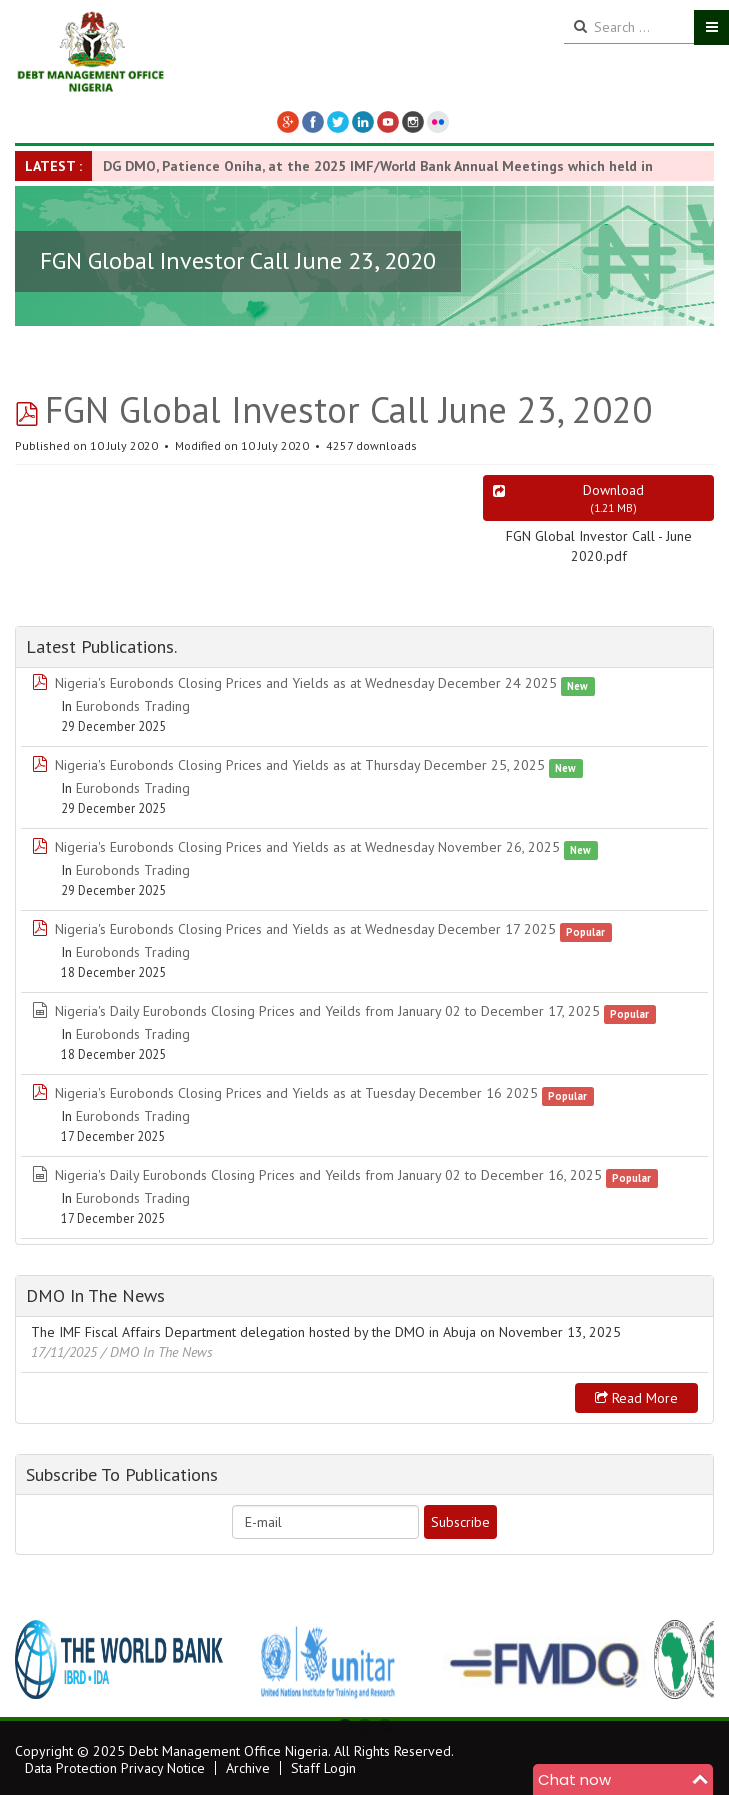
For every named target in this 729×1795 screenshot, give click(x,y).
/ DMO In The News (157, 1352)
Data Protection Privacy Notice (115, 1768)
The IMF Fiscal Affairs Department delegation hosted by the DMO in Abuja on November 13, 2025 (326, 1332)
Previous (41, 1660)
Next (688, 1660)
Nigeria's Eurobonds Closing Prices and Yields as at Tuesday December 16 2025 (296, 1093)
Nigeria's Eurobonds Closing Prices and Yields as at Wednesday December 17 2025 (305, 929)
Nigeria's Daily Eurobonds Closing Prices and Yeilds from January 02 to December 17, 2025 (327, 1011)
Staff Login (323, 1768)
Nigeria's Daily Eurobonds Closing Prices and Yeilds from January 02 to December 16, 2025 (328, 1175)
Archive (248, 1768)
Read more (636, 1398)
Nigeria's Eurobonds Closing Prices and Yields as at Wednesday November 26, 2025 (307, 847)
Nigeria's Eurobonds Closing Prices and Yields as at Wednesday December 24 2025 (306, 683)
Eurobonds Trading (133, 706)
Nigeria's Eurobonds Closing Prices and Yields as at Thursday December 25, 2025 (300, 765)
